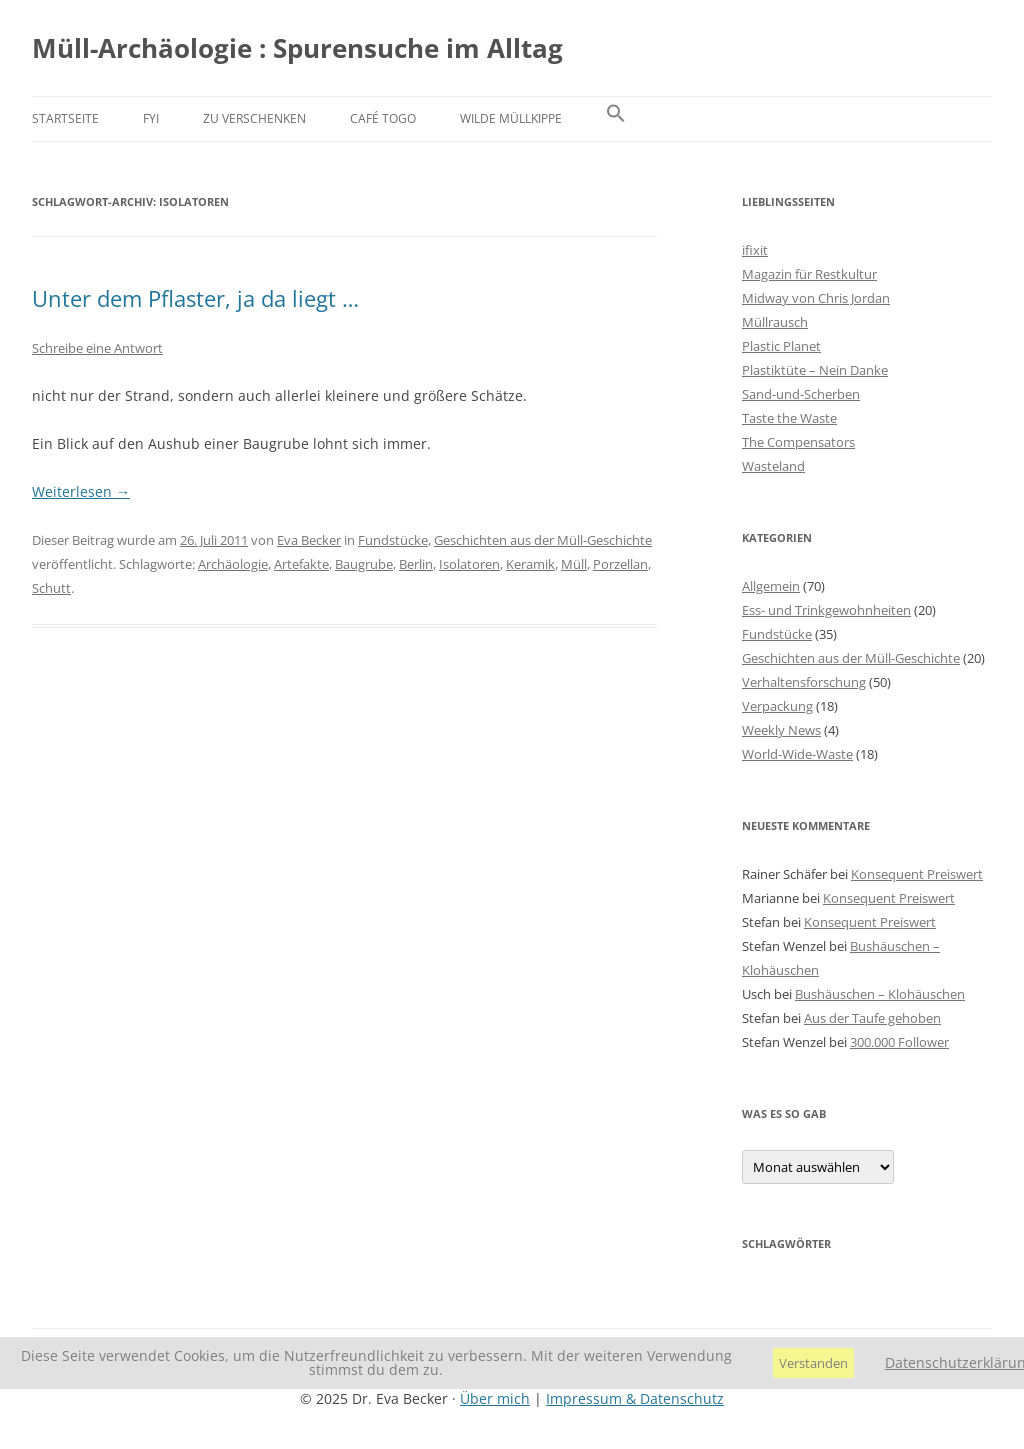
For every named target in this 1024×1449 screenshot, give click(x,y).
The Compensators (798, 442)
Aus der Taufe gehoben (872, 1018)
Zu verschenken (254, 118)
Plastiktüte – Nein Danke (815, 370)
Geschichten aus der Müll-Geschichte (543, 540)
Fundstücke (393, 540)
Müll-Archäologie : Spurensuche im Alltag (297, 48)
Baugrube (364, 564)
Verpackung (777, 706)
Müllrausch (775, 322)
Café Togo (383, 118)
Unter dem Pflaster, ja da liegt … (195, 298)
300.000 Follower (899, 1042)
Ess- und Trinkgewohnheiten (826, 610)
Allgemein (771, 586)
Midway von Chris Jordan (816, 298)
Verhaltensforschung (804, 682)
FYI (151, 118)
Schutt (51, 588)
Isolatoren (469, 564)
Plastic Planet (781, 346)
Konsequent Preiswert (917, 874)
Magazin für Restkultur (809, 274)
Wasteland (773, 466)
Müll (574, 564)
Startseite (65, 118)
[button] (616, 119)
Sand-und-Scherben (801, 394)
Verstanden (813, 1363)
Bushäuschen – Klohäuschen (880, 994)
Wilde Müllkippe (511, 118)
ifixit (755, 250)
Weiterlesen (81, 491)
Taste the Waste (789, 418)
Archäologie (233, 564)
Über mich (495, 1398)
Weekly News (781, 730)
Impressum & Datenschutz (635, 1398)
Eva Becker (309, 540)
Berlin (416, 564)
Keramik (530, 564)
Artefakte (301, 564)
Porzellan (620, 564)
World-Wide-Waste (797, 754)
